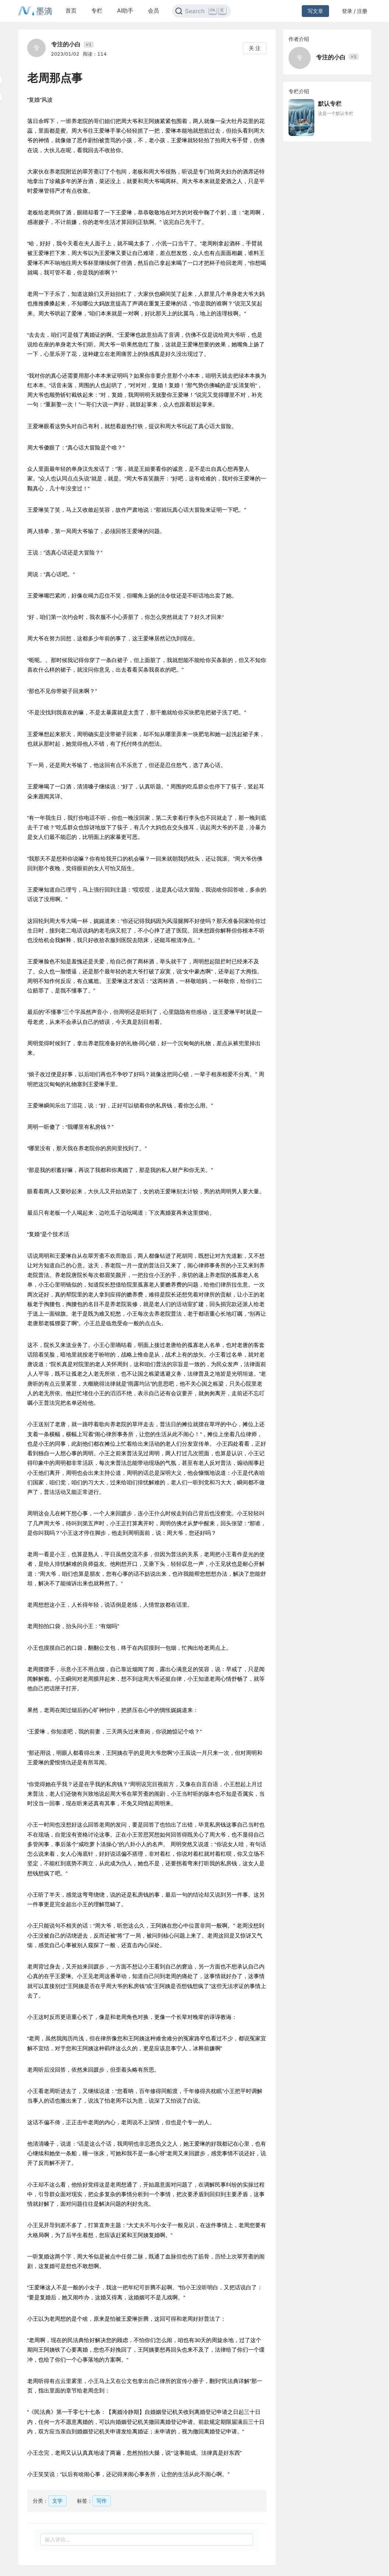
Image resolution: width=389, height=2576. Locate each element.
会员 (153, 10)
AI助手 (125, 10)
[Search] (201, 11)
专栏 (96, 10)
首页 (71, 10)
